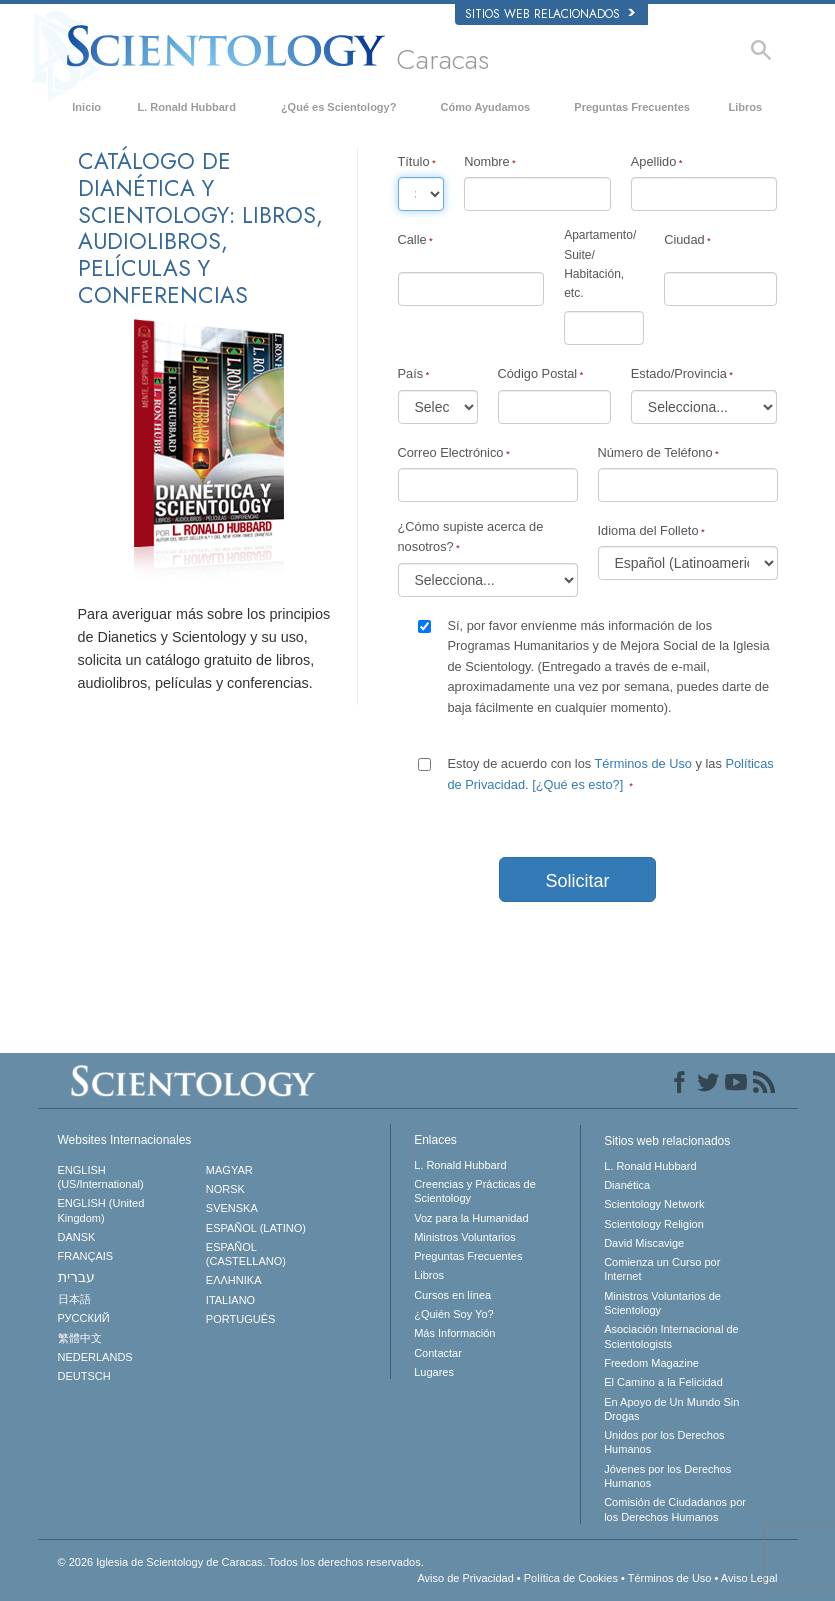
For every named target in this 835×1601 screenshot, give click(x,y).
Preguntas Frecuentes (632, 107)
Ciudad (684, 239)
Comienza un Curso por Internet (662, 1269)
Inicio (86, 107)
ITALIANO (230, 1300)
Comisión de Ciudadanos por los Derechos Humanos (675, 1509)
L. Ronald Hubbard (186, 107)
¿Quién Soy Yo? (454, 1314)
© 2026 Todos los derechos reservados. (241, 1562)
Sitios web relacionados (550, 14)
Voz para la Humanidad (471, 1218)
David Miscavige (644, 1243)
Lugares (434, 1372)
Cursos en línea (452, 1295)
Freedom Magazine (651, 1363)
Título (414, 161)
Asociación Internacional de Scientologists (671, 1336)
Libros (746, 107)
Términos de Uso (643, 763)
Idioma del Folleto (648, 530)
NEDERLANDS (95, 1357)
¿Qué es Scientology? (339, 107)
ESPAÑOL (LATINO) (256, 1228)
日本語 (74, 1299)
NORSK (225, 1189)
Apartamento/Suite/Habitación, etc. (600, 264)
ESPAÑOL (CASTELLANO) (246, 1254)
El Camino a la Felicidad (663, 1382)
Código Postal (538, 373)
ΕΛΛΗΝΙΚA (234, 1280)
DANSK (77, 1237)
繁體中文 (80, 1338)
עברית (76, 1277)
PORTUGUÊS (240, 1319)
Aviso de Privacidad (465, 1578)
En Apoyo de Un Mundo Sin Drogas (671, 1409)
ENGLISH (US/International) (101, 1177)
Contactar (438, 1353)
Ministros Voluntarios (465, 1237)
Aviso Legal (749, 1578)
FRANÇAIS (86, 1256)
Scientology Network (654, 1204)
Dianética (627, 1185)
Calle (412, 239)
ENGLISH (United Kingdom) (101, 1210)
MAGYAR (229, 1170)
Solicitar (577, 881)
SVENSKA (232, 1208)
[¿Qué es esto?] (577, 784)
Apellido (654, 161)
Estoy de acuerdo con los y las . (611, 773)
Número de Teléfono (655, 452)
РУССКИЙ (84, 1318)
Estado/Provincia (679, 373)
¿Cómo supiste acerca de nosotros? (471, 536)
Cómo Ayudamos (486, 107)
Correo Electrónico (451, 452)
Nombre (487, 161)
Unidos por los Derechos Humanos (664, 1442)
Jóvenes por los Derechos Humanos (667, 1476)
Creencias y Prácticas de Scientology (475, 1191)
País (411, 373)
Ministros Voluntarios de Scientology (662, 1303)
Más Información (454, 1333)
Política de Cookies (571, 1578)
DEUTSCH (84, 1376)
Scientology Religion (654, 1224)
